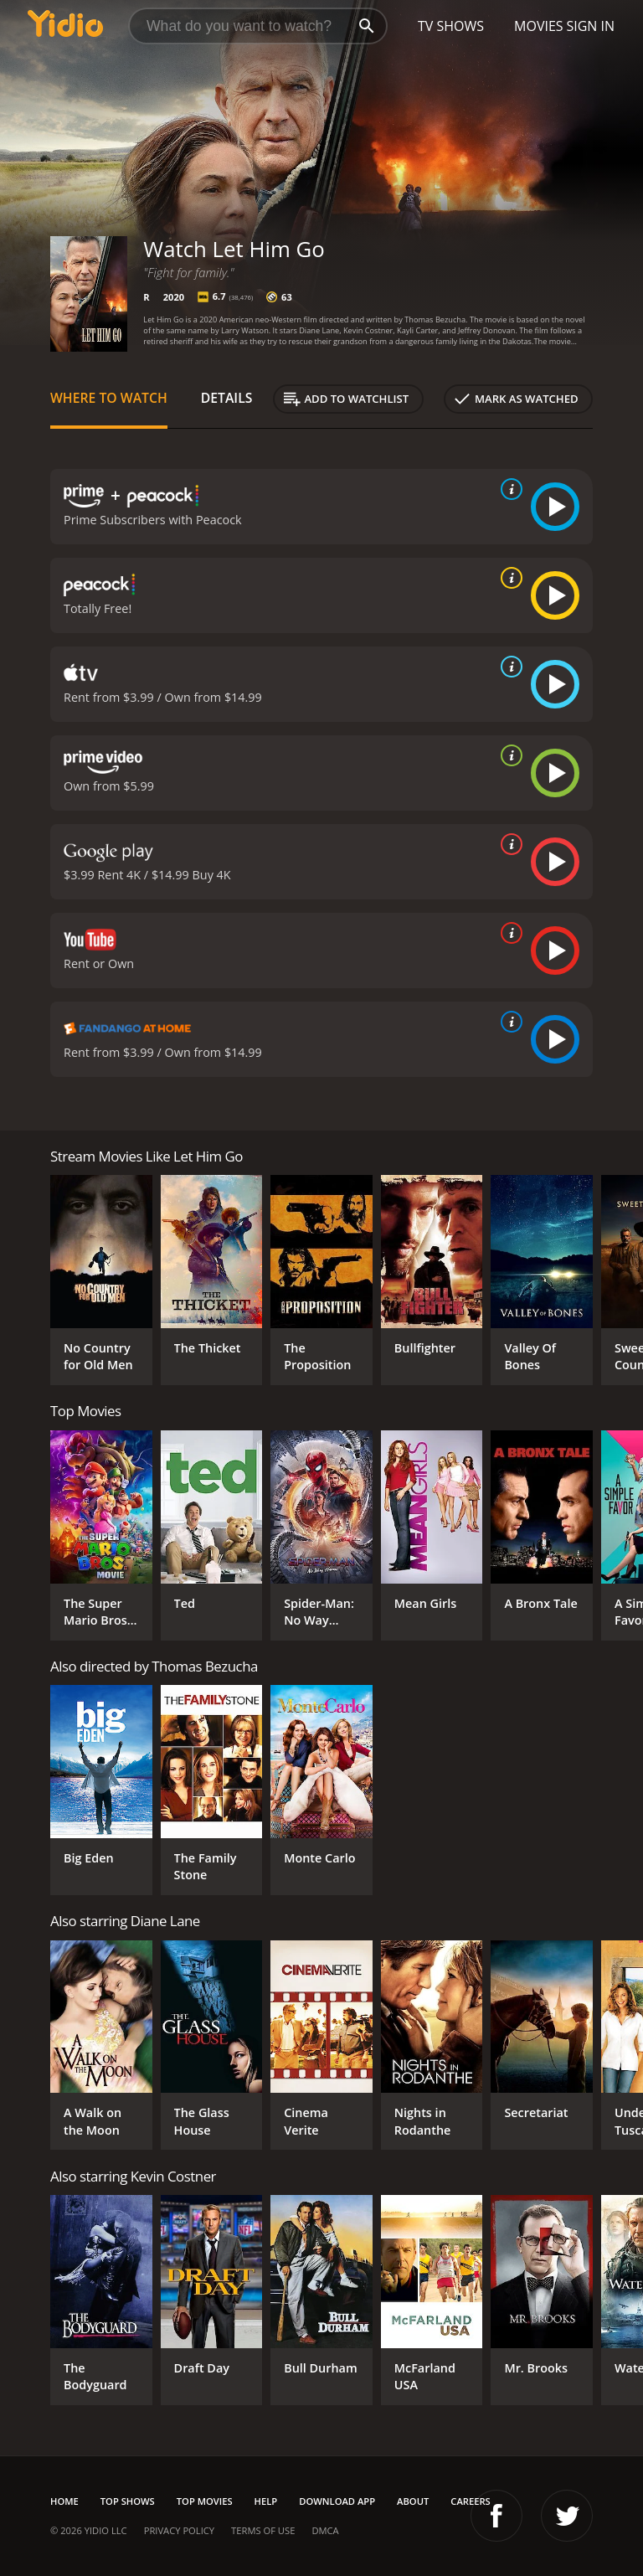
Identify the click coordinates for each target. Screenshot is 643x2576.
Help (266, 2501)
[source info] (508, 489)
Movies (538, 26)
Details (227, 398)
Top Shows (127, 2501)
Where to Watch (108, 398)
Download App (337, 2501)
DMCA (324, 2530)
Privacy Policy (179, 2530)
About (413, 2501)
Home (64, 2501)
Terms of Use (263, 2530)
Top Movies (205, 2501)
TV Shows (451, 26)
